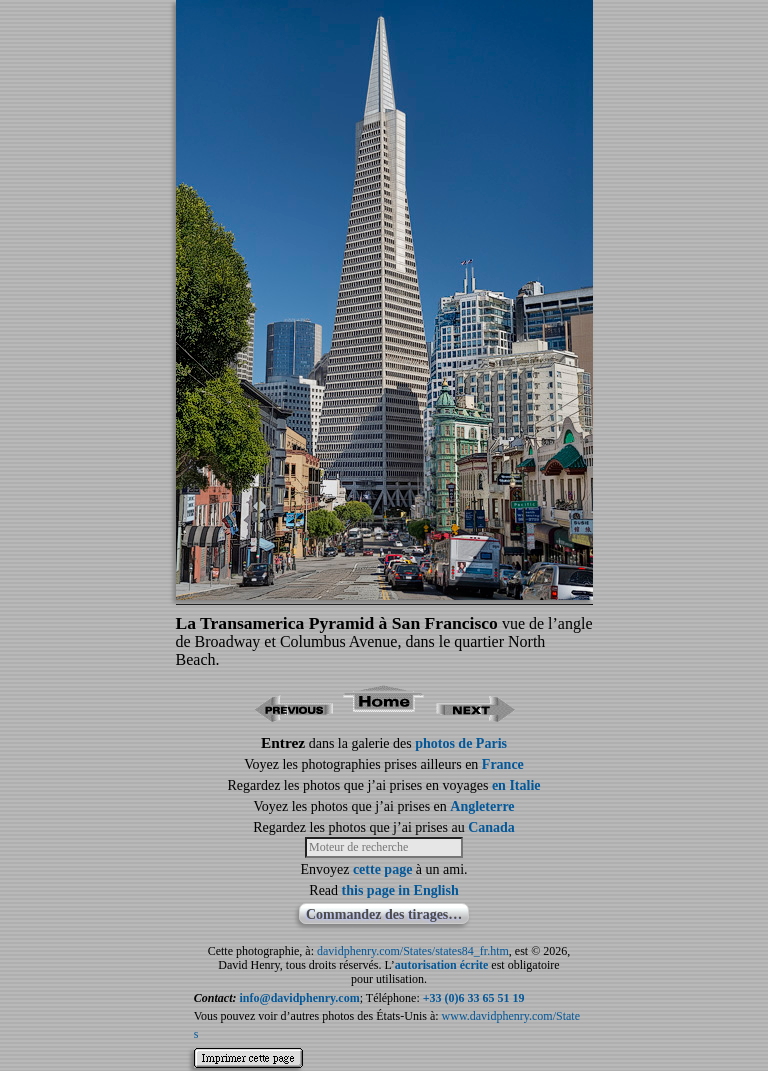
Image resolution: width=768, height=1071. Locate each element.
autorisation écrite (442, 965)
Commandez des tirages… (384, 914)
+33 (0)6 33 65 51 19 (474, 998)
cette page (382, 869)
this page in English (400, 890)
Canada (491, 827)
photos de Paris (461, 743)
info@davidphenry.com (300, 998)
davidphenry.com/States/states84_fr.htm (413, 951)
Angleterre (482, 806)
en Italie (516, 785)
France (503, 764)
